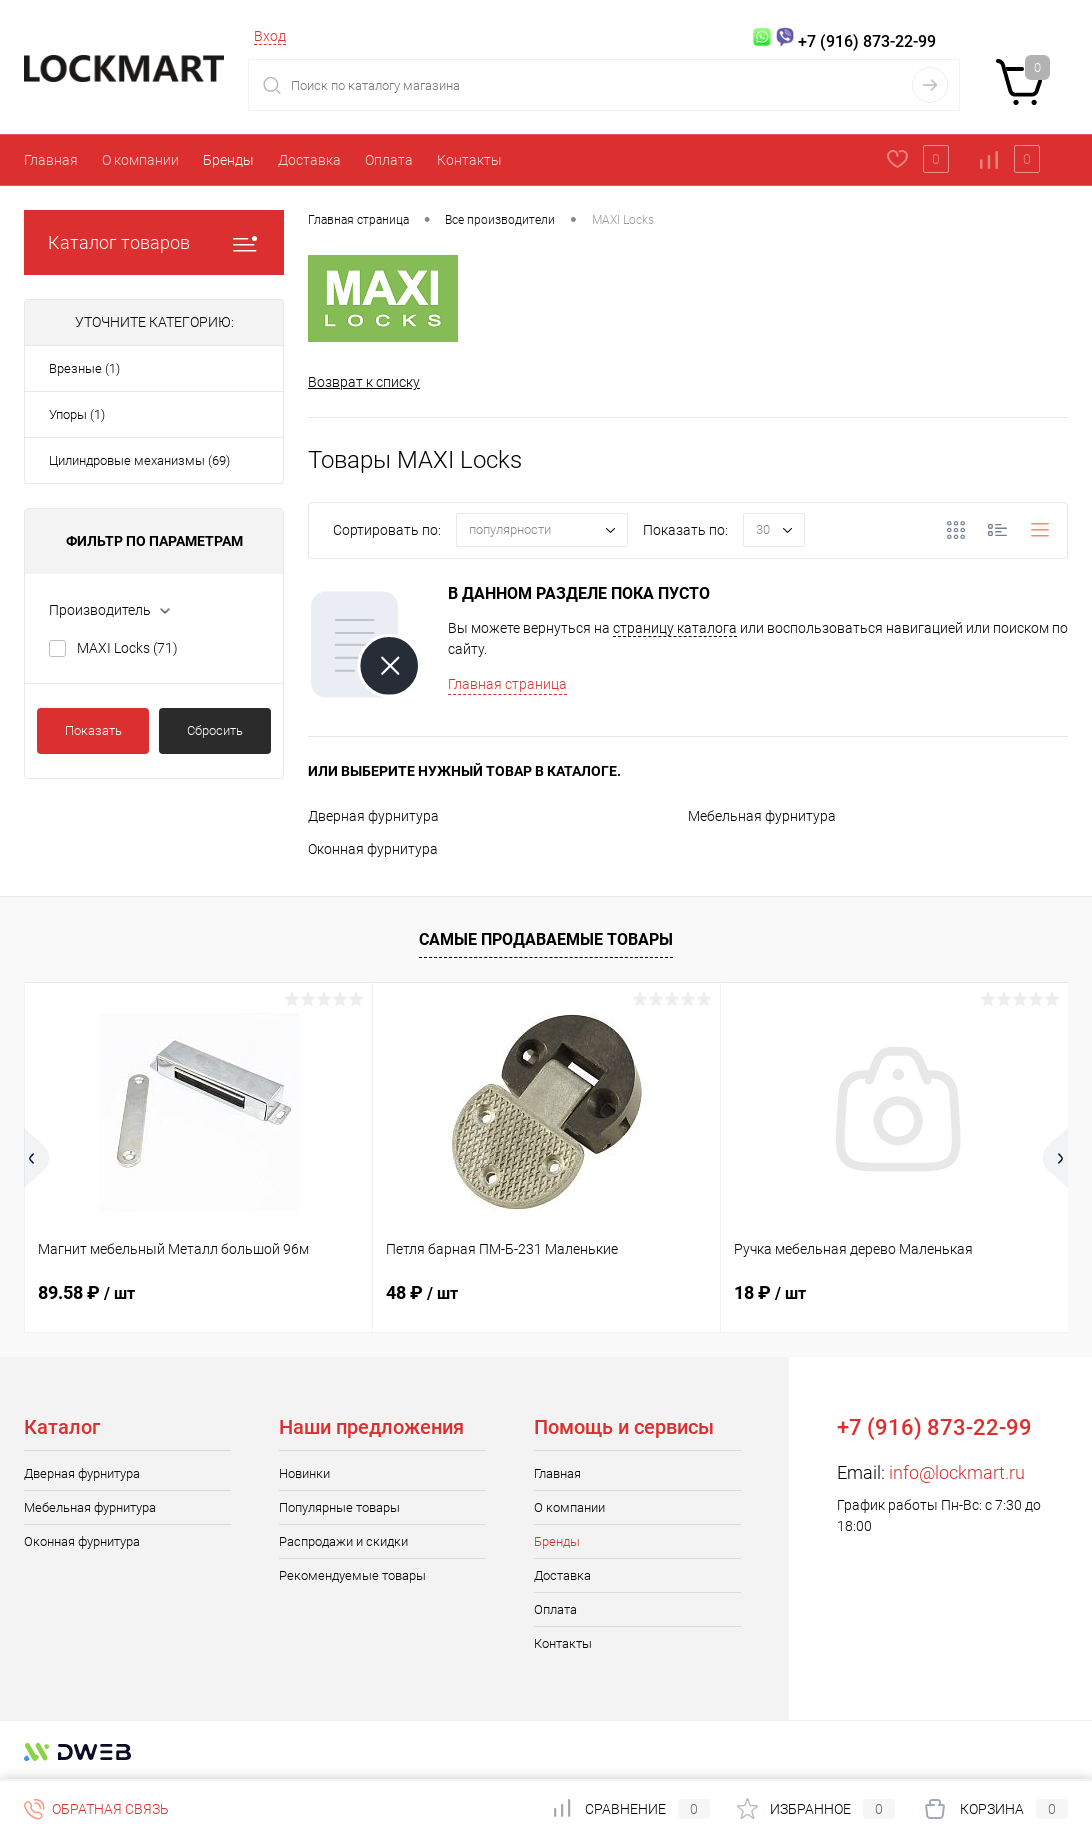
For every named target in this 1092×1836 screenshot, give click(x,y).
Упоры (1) (77, 414)
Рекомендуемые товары (352, 1575)
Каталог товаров (154, 242)
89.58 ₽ (86, 1292)
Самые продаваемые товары (546, 940)
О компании (140, 160)
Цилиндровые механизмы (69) (139, 460)
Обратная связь (96, 1809)
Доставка (309, 160)
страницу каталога (675, 628)
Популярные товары (339, 1507)
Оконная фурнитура (373, 849)
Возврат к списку (364, 382)
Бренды (228, 160)
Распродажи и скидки (343, 1541)
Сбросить (215, 730)
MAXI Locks (127, 648)
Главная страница (507, 684)
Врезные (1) (84, 368)
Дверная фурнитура (373, 816)
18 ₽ (770, 1292)
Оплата (389, 160)
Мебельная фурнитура (762, 816)
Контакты (469, 160)
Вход (270, 36)
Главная (51, 160)
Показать (93, 730)
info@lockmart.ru (957, 1472)
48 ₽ (422, 1292)
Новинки (304, 1473)
